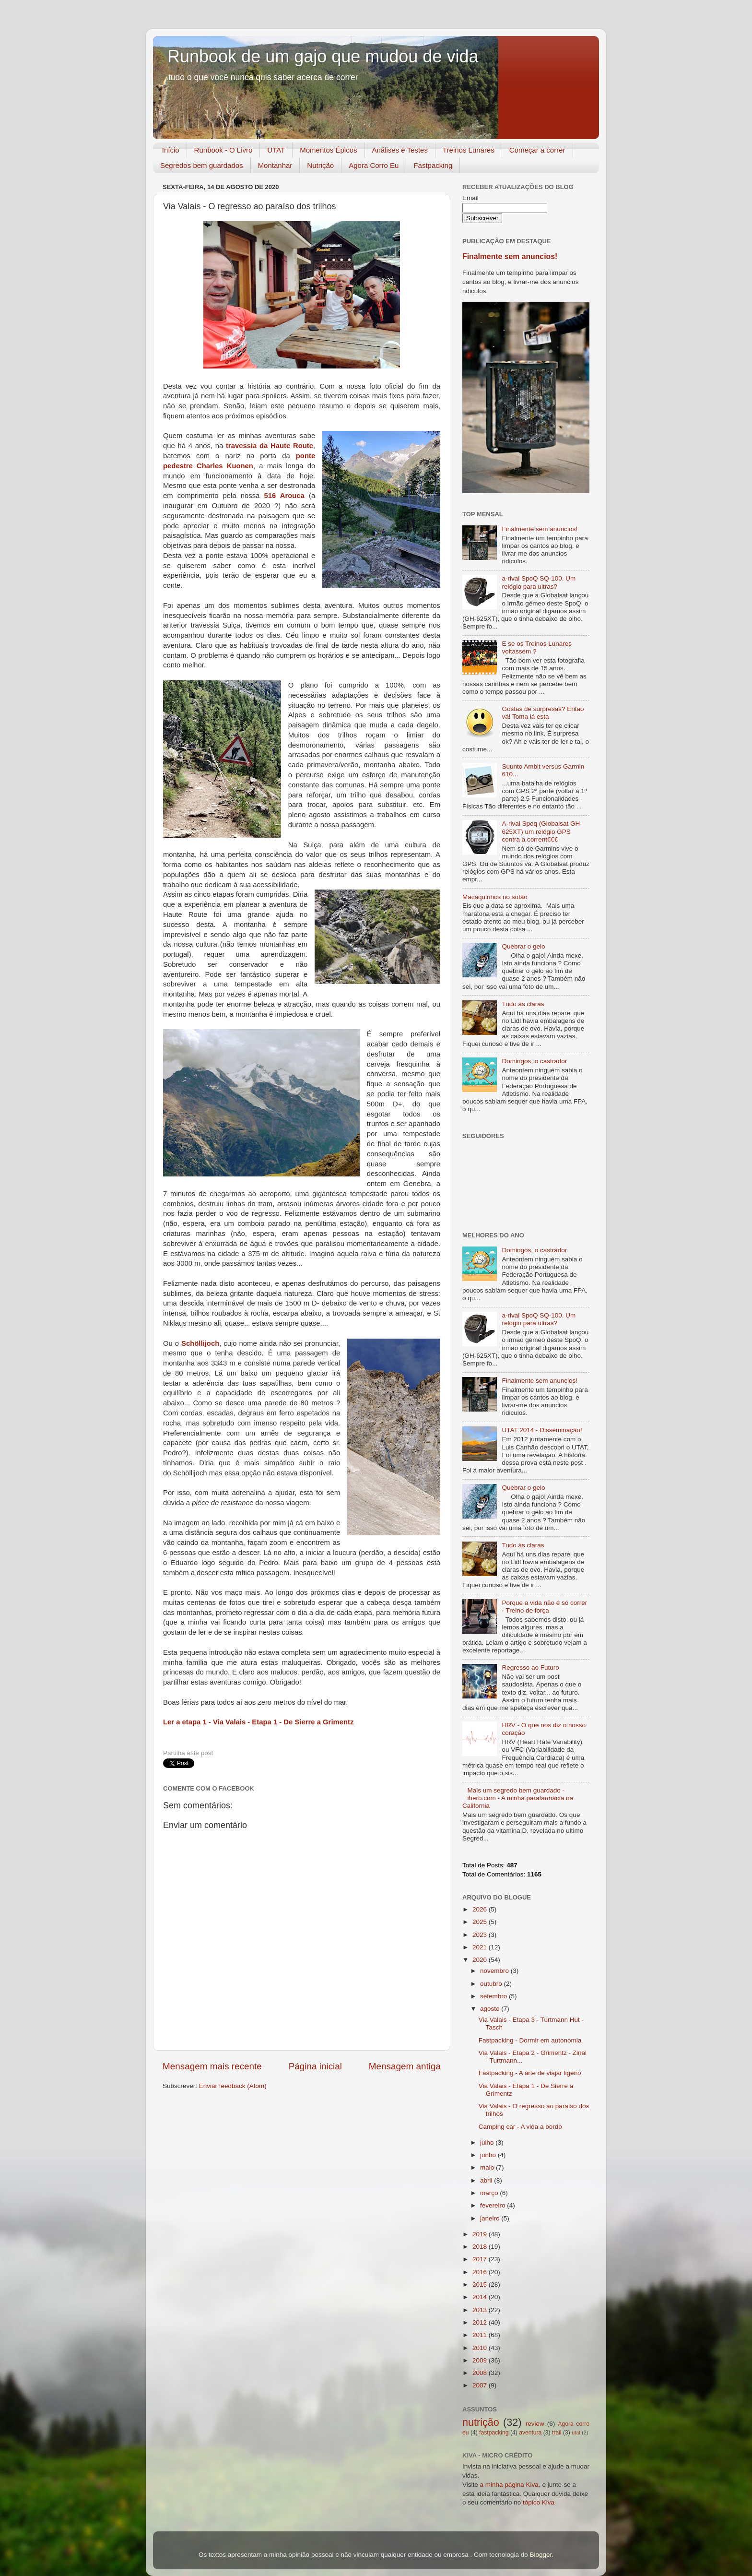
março (490, 2192)
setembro (494, 1996)
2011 (480, 2335)
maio (488, 2167)
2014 (480, 2297)
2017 (480, 2259)
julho (487, 2142)
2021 (480, 1947)
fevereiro (493, 2205)
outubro (492, 1983)
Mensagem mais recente (212, 2066)
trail (557, 2432)
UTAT (276, 150)
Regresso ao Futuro (530, 1667)
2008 (480, 2372)
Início (170, 150)
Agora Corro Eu (374, 165)
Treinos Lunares (468, 150)
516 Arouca (284, 495)
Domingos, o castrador (534, 1061)
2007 (480, 2385)
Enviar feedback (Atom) (233, 2085)
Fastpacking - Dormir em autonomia (530, 2040)
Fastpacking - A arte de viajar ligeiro (530, 2073)
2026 (480, 1909)
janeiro (490, 2218)
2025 (480, 1921)
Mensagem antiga (405, 2066)
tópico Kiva (538, 2502)
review (535, 2423)
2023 (480, 1934)
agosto (490, 2008)
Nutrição (320, 165)
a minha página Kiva (509, 2484)
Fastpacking (432, 165)
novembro (495, 1970)
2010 (480, 2347)
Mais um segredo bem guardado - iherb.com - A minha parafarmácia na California (517, 1798)
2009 (480, 2360)
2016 (480, 2272)
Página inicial (315, 2066)
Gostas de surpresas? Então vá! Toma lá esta (543, 712)
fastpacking (493, 2432)
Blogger (540, 2554)
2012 (480, 2322)
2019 (480, 2234)
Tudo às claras (523, 1004)
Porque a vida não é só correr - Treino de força (544, 1606)
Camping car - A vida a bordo (520, 2126)
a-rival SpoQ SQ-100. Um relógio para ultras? (539, 582)
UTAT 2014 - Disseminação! (542, 1430)
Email (470, 198)
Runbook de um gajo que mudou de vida (322, 56)
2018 (480, 2246)
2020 (480, 1959)
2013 (480, 2310)
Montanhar (275, 165)
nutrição (480, 2422)
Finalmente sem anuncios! (509, 256)
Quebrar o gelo (523, 946)
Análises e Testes (400, 150)
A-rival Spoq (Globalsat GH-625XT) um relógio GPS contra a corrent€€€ (542, 831)
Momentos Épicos (328, 150)
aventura (530, 2432)
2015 (480, 2284)
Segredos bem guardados (201, 165)
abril (487, 2180)
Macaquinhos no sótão (495, 897)
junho (489, 2155)
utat (576, 2432)
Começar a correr (537, 150)
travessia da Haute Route (269, 446)
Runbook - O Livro (223, 150)
